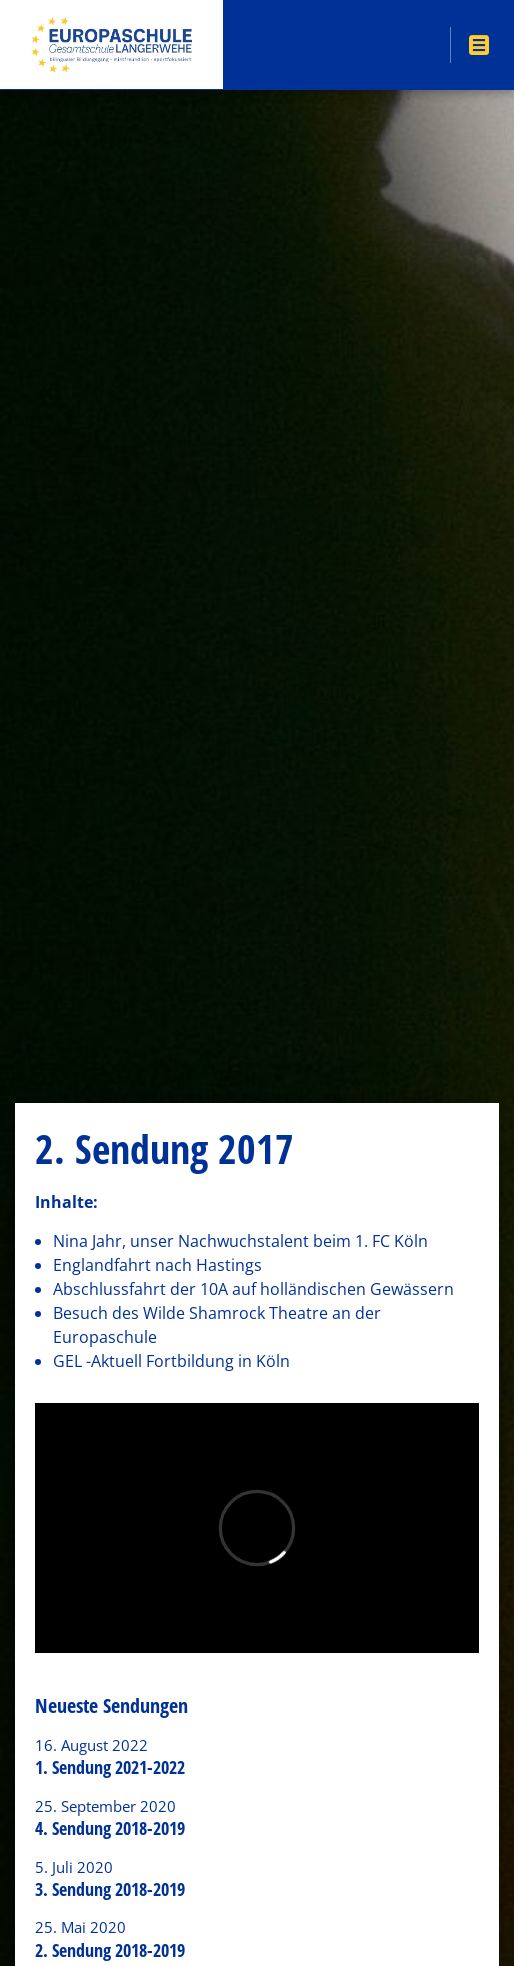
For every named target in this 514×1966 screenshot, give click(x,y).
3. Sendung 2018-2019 (110, 1889)
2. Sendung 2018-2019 (110, 1950)
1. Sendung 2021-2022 (110, 1767)
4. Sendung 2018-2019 (110, 1828)
